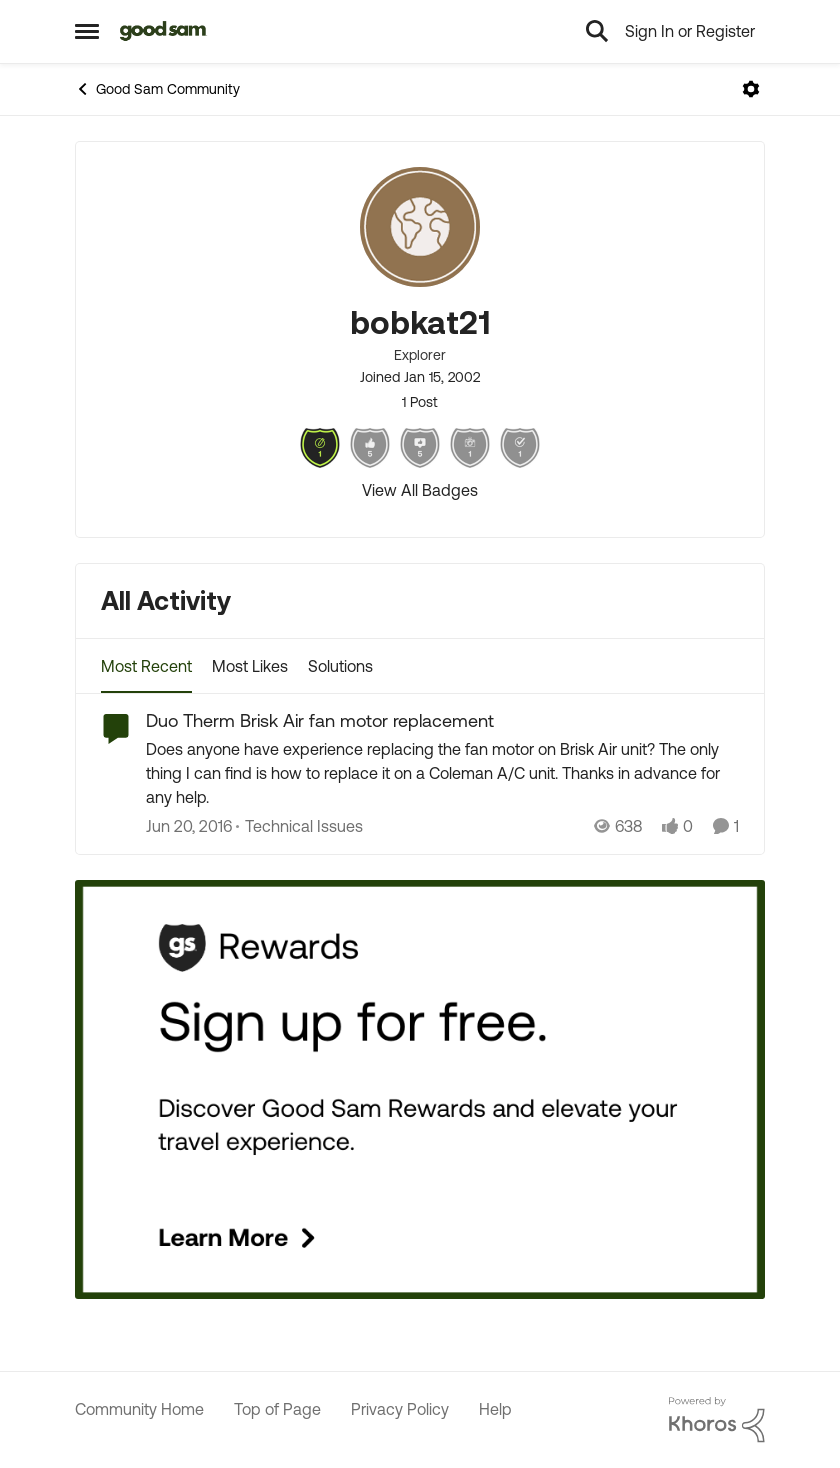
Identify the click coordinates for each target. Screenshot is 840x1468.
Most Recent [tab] (146, 666)
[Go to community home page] (163, 31)
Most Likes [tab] (250, 666)
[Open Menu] (751, 89)
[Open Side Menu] (87, 31)
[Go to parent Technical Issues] (299, 827)
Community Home (139, 1409)
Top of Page (277, 1409)
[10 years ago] (189, 827)
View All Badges (420, 490)
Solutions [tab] (340, 666)
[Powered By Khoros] (717, 1420)
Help (495, 1409)
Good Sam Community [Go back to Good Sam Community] (157, 89)
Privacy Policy (400, 1409)
